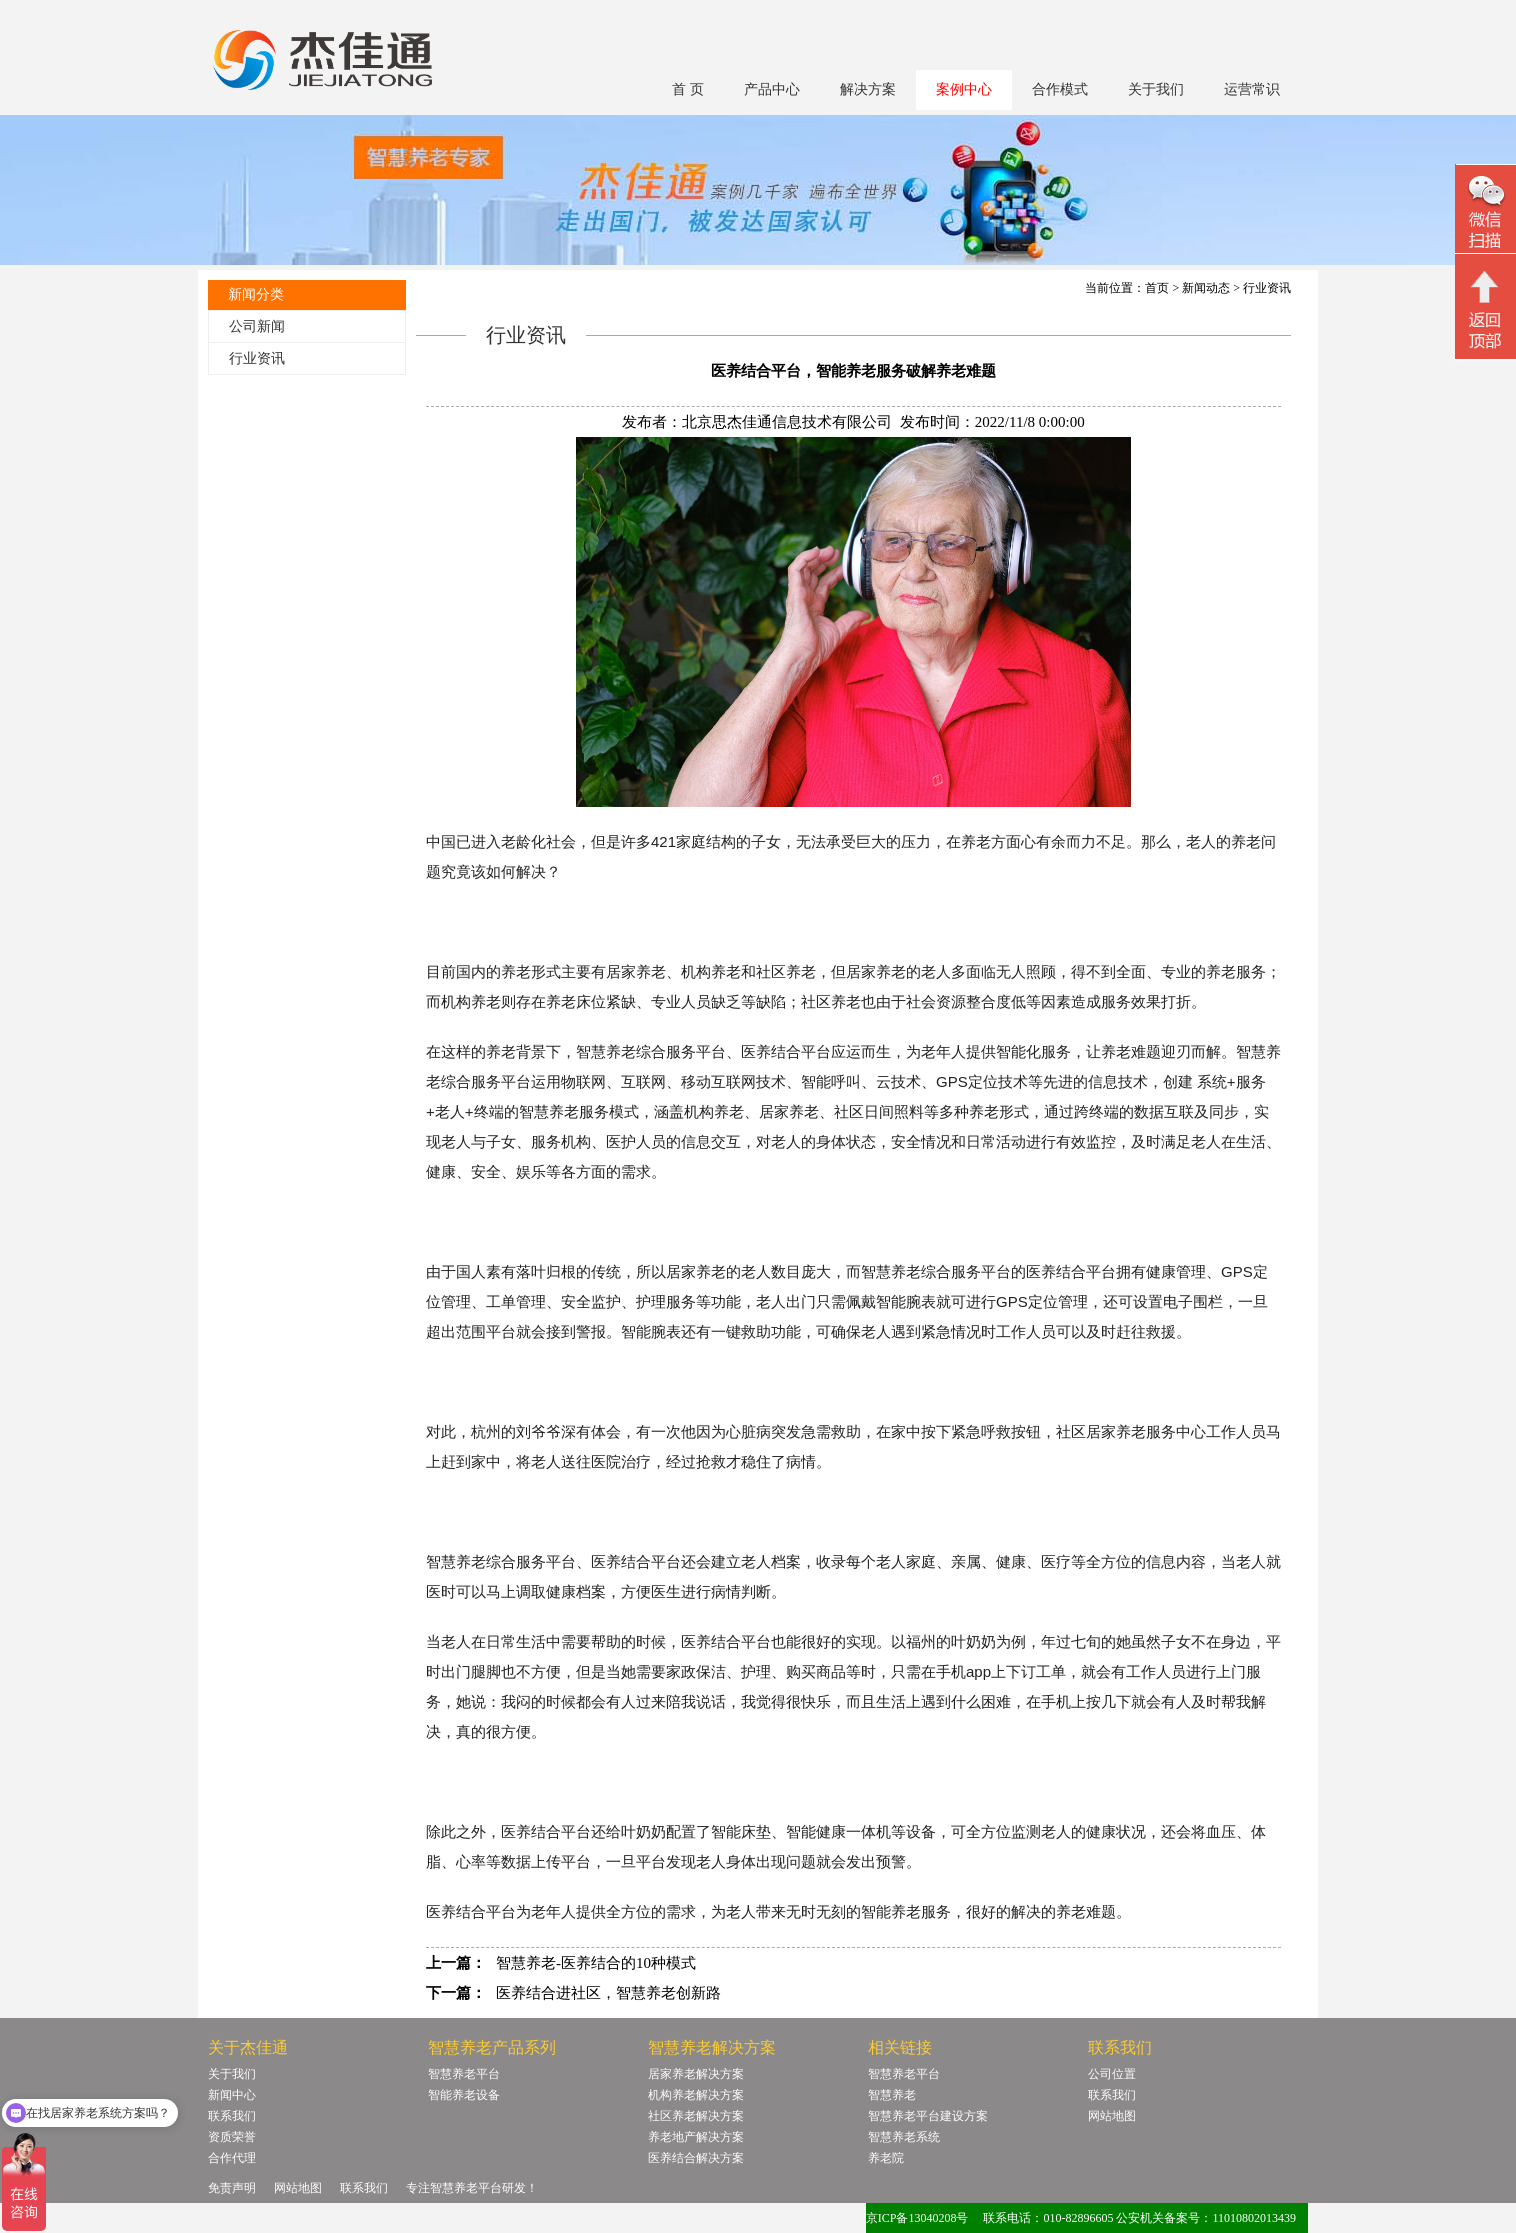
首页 (1157, 288)
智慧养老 (892, 2095)
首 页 (688, 89)
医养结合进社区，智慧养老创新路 (608, 1993)
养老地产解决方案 (696, 2137)
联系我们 (232, 2116)
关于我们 (1156, 89)
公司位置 (1112, 2074)
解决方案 (868, 89)
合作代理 (232, 2158)
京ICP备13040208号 (917, 2218)
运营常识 (1252, 89)
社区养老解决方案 (696, 2116)
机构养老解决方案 (696, 2095)
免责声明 (232, 2188)
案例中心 (964, 89)
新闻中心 (232, 2095)
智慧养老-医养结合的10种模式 (596, 1963)
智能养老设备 (464, 2095)
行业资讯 (257, 358)
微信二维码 (1485, 211)
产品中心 (772, 89)
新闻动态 (1206, 288)
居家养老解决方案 (696, 2074)
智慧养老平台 (464, 2074)
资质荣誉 (232, 2137)
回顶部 (1485, 309)
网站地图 (1112, 2116)
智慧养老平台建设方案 (928, 2116)
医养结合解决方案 (696, 2158)
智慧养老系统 (904, 2137)
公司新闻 (257, 326)
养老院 (886, 2158)
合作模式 (1060, 89)
